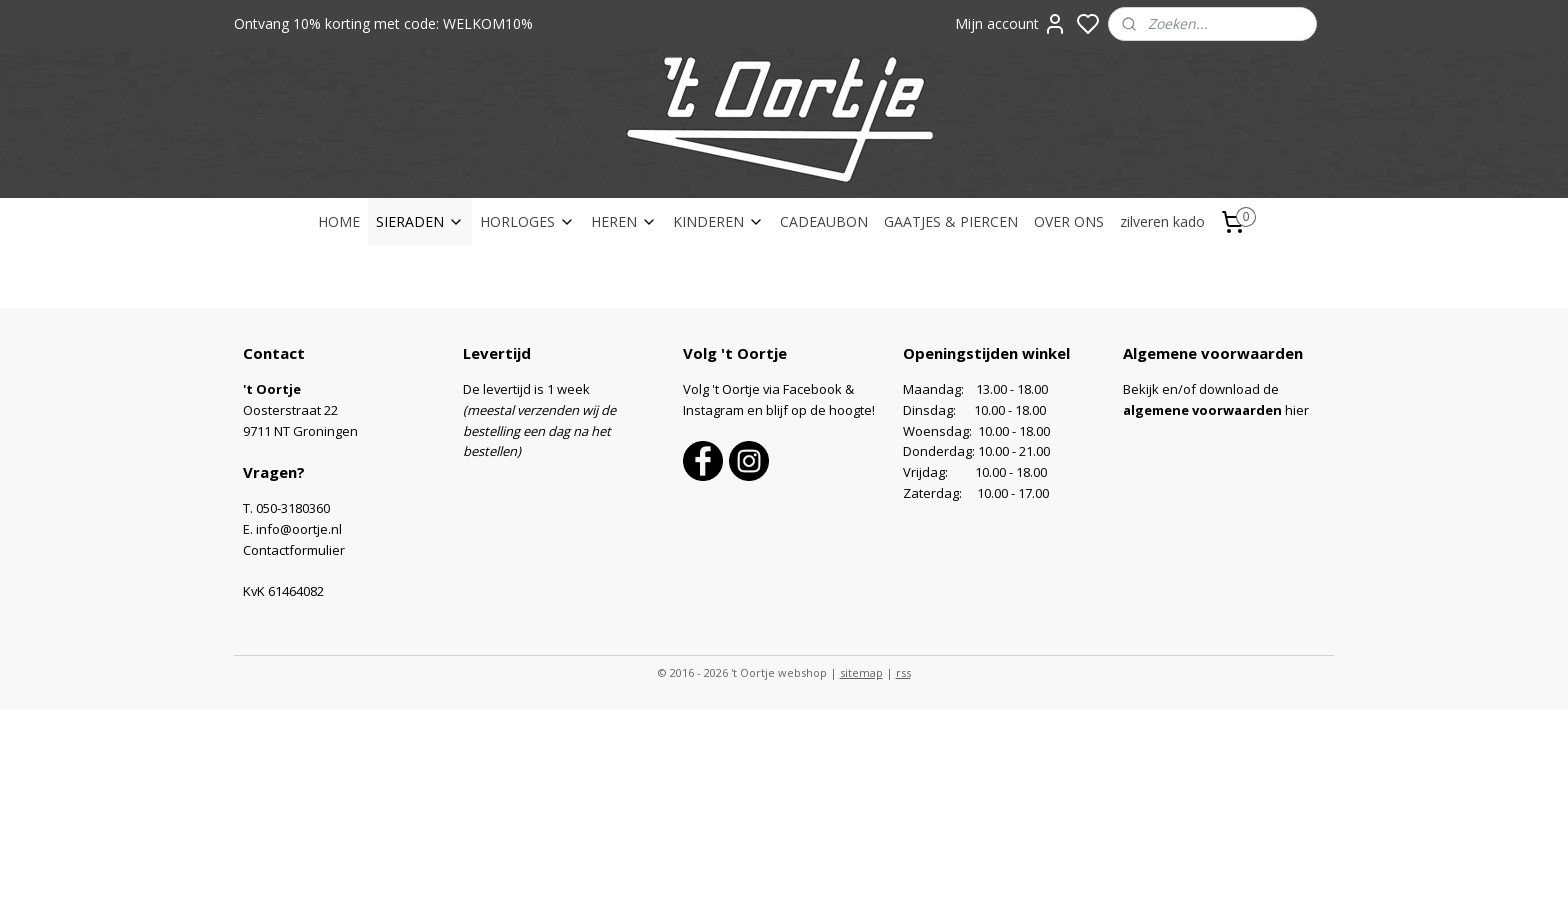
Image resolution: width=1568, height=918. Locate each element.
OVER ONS (1069, 221)
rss (903, 672)
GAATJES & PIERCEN (951, 221)
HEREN (624, 221)
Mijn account (1011, 24)
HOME (339, 221)
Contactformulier (294, 550)
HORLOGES (527, 221)
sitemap (861, 672)
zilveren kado (1162, 221)
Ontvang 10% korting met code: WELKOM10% (383, 23)
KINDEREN (718, 221)
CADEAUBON (824, 221)
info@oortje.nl (299, 529)
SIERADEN (420, 221)
